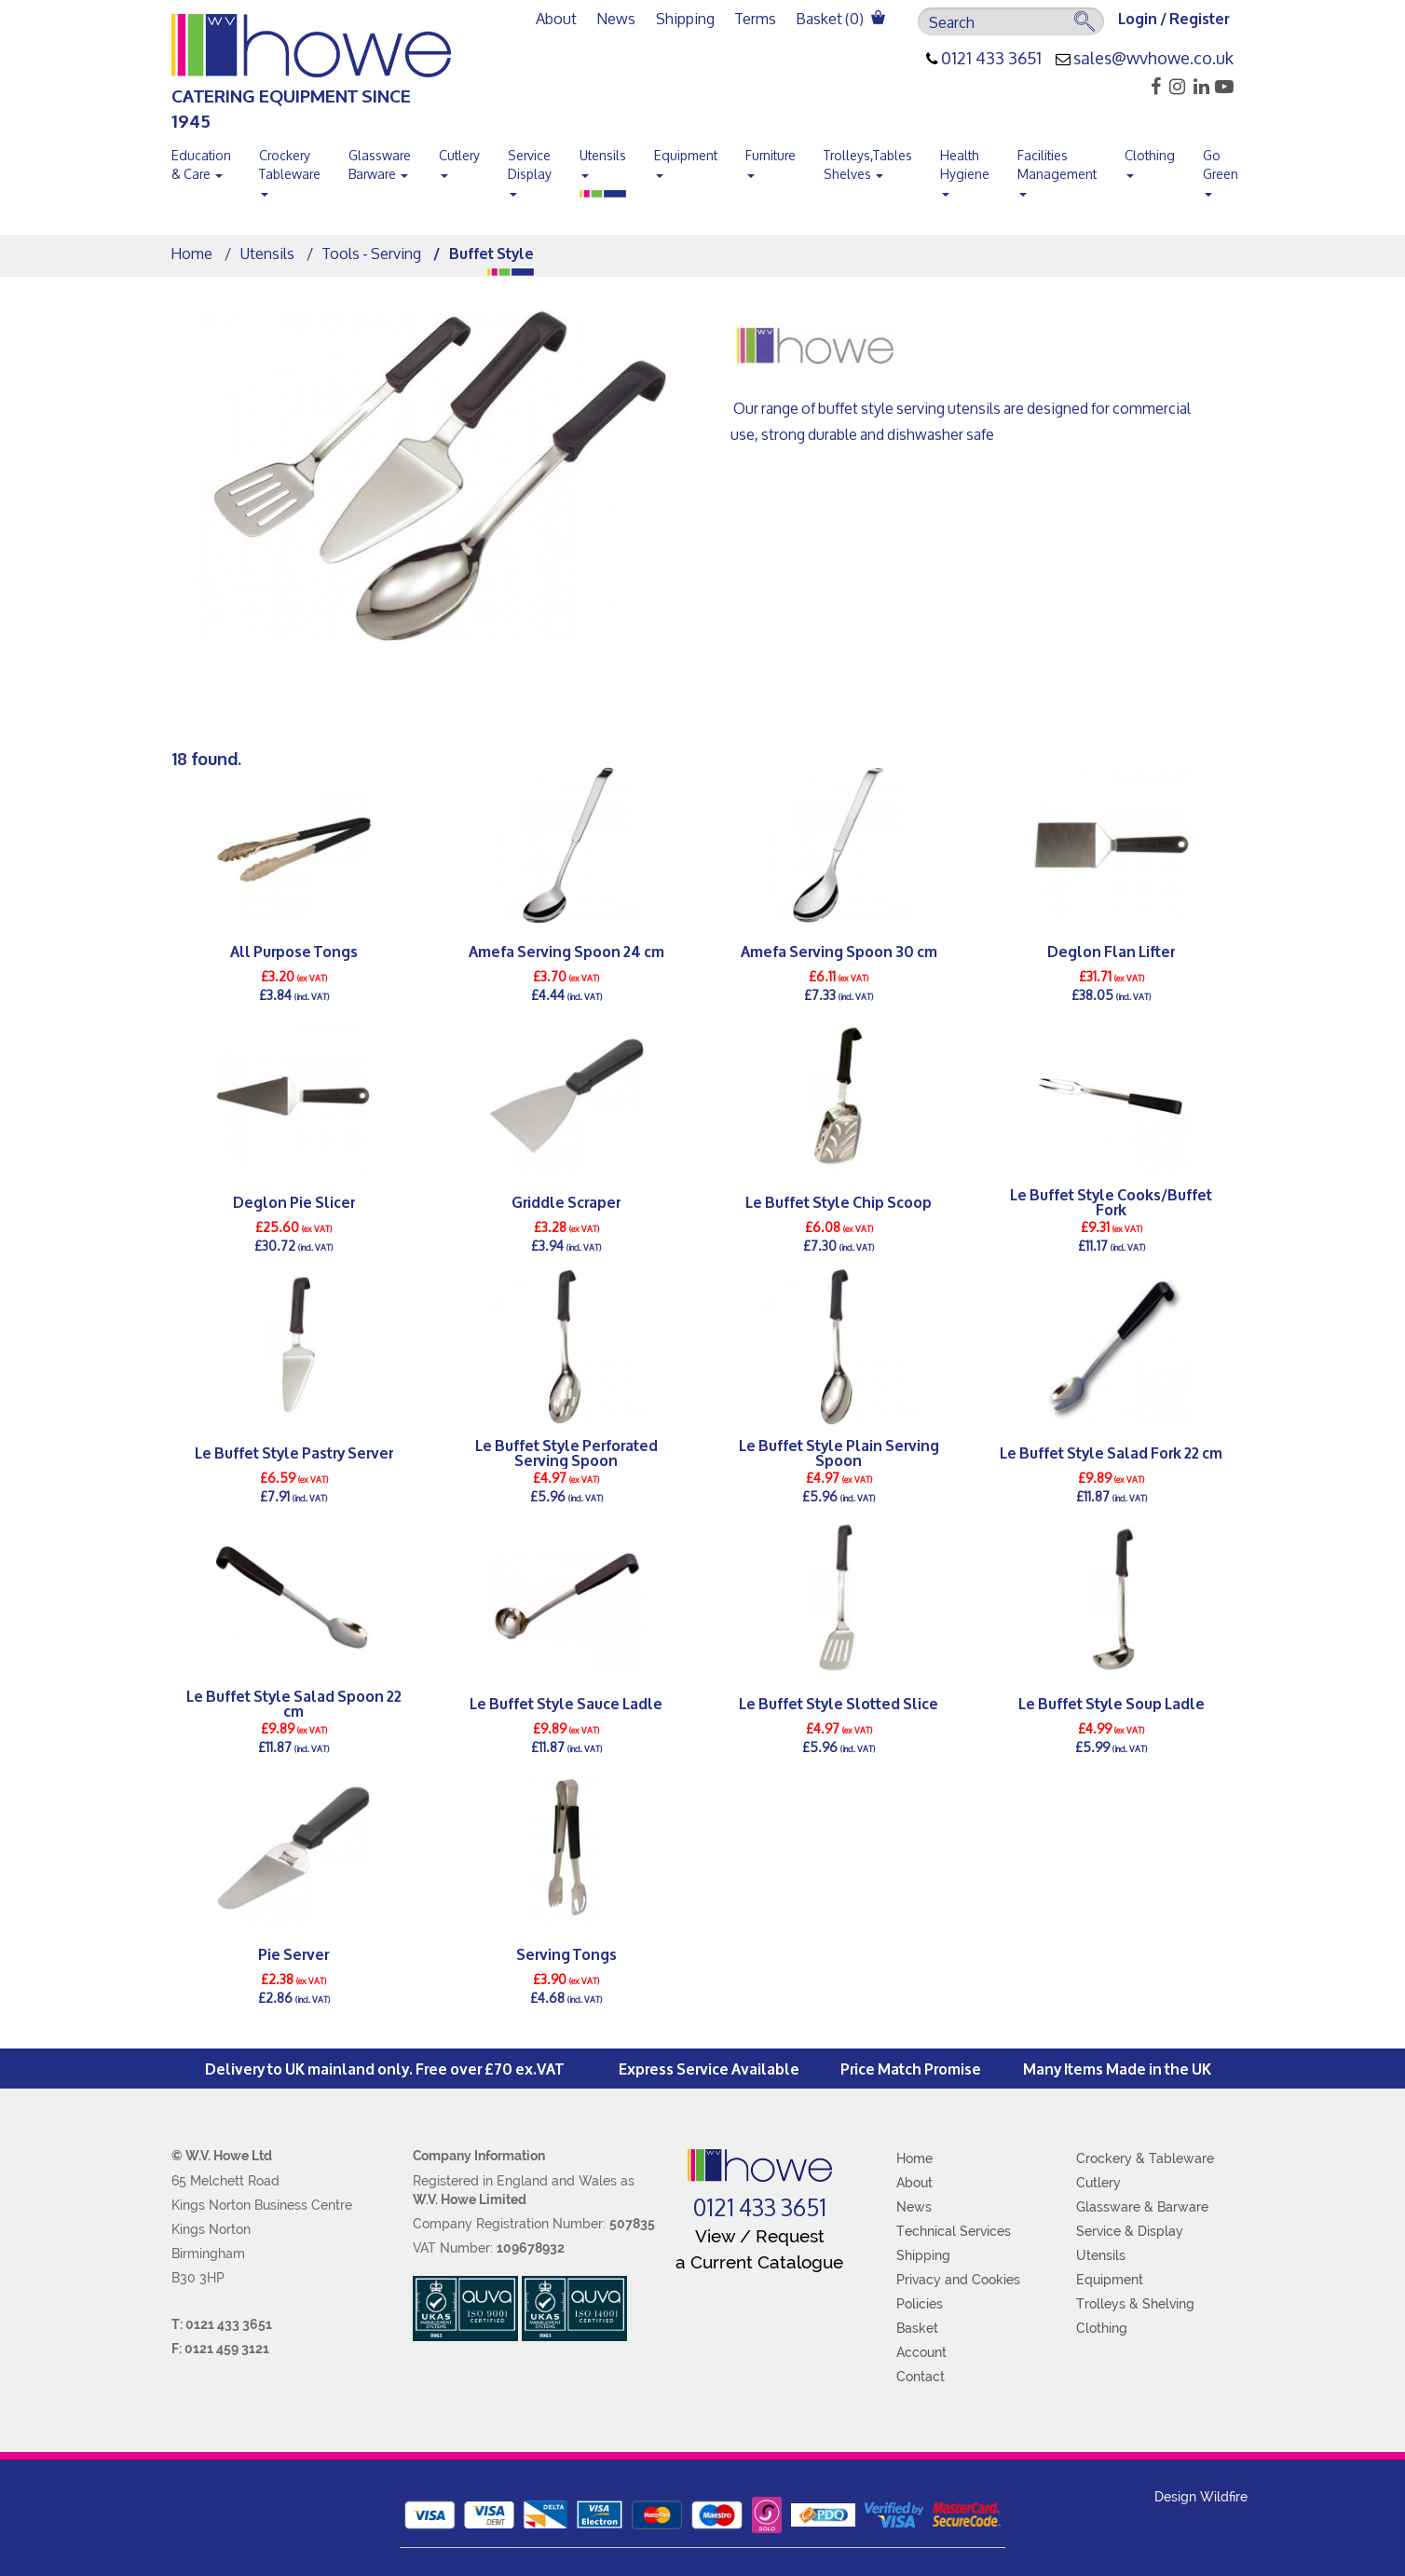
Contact (920, 2376)
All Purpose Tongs (294, 950)
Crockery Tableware (290, 169)
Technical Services (953, 2231)
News (616, 18)
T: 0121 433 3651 (221, 2324)
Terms (755, 18)
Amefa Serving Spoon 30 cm (839, 950)
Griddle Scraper (566, 1201)
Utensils (603, 159)
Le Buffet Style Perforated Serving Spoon (566, 1452)
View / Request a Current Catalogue (759, 2248)
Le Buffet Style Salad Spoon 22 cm (294, 1703)
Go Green (1220, 169)
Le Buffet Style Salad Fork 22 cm (1111, 1451)
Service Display (530, 169)
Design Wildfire (1201, 2496)
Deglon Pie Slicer (294, 1201)
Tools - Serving (371, 253)
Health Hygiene (964, 169)
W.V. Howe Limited (469, 2199)
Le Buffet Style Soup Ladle (1111, 1702)
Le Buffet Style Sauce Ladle (566, 1702)
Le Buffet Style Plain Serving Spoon (839, 1452)
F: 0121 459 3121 (220, 2348)
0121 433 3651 (991, 59)
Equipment (685, 159)
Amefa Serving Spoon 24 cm (566, 950)
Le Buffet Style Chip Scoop (838, 1201)
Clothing (1150, 159)
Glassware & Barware (1142, 2206)
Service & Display (1129, 2231)
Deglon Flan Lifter (1111, 950)
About (556, 18)
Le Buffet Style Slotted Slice (838, 1702)
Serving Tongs (566, 1953)
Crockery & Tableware (1145, 2158)
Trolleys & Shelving (1135, 2303)
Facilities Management (1057, 169)
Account (921, 2352)
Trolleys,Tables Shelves (868, 164)
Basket (917, 2328)
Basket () (841, 18)
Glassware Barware (379, 164)
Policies (919, 2303)
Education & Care (201, 164)
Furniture (770, 159)
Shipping (685, 18)
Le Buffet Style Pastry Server (294, 1451)
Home (191, 253)
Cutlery (459, 159)
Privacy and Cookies (958, 2279)
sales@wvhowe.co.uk (1153, 59)
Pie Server (293, 1953)
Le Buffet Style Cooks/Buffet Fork (1111, 1201)
